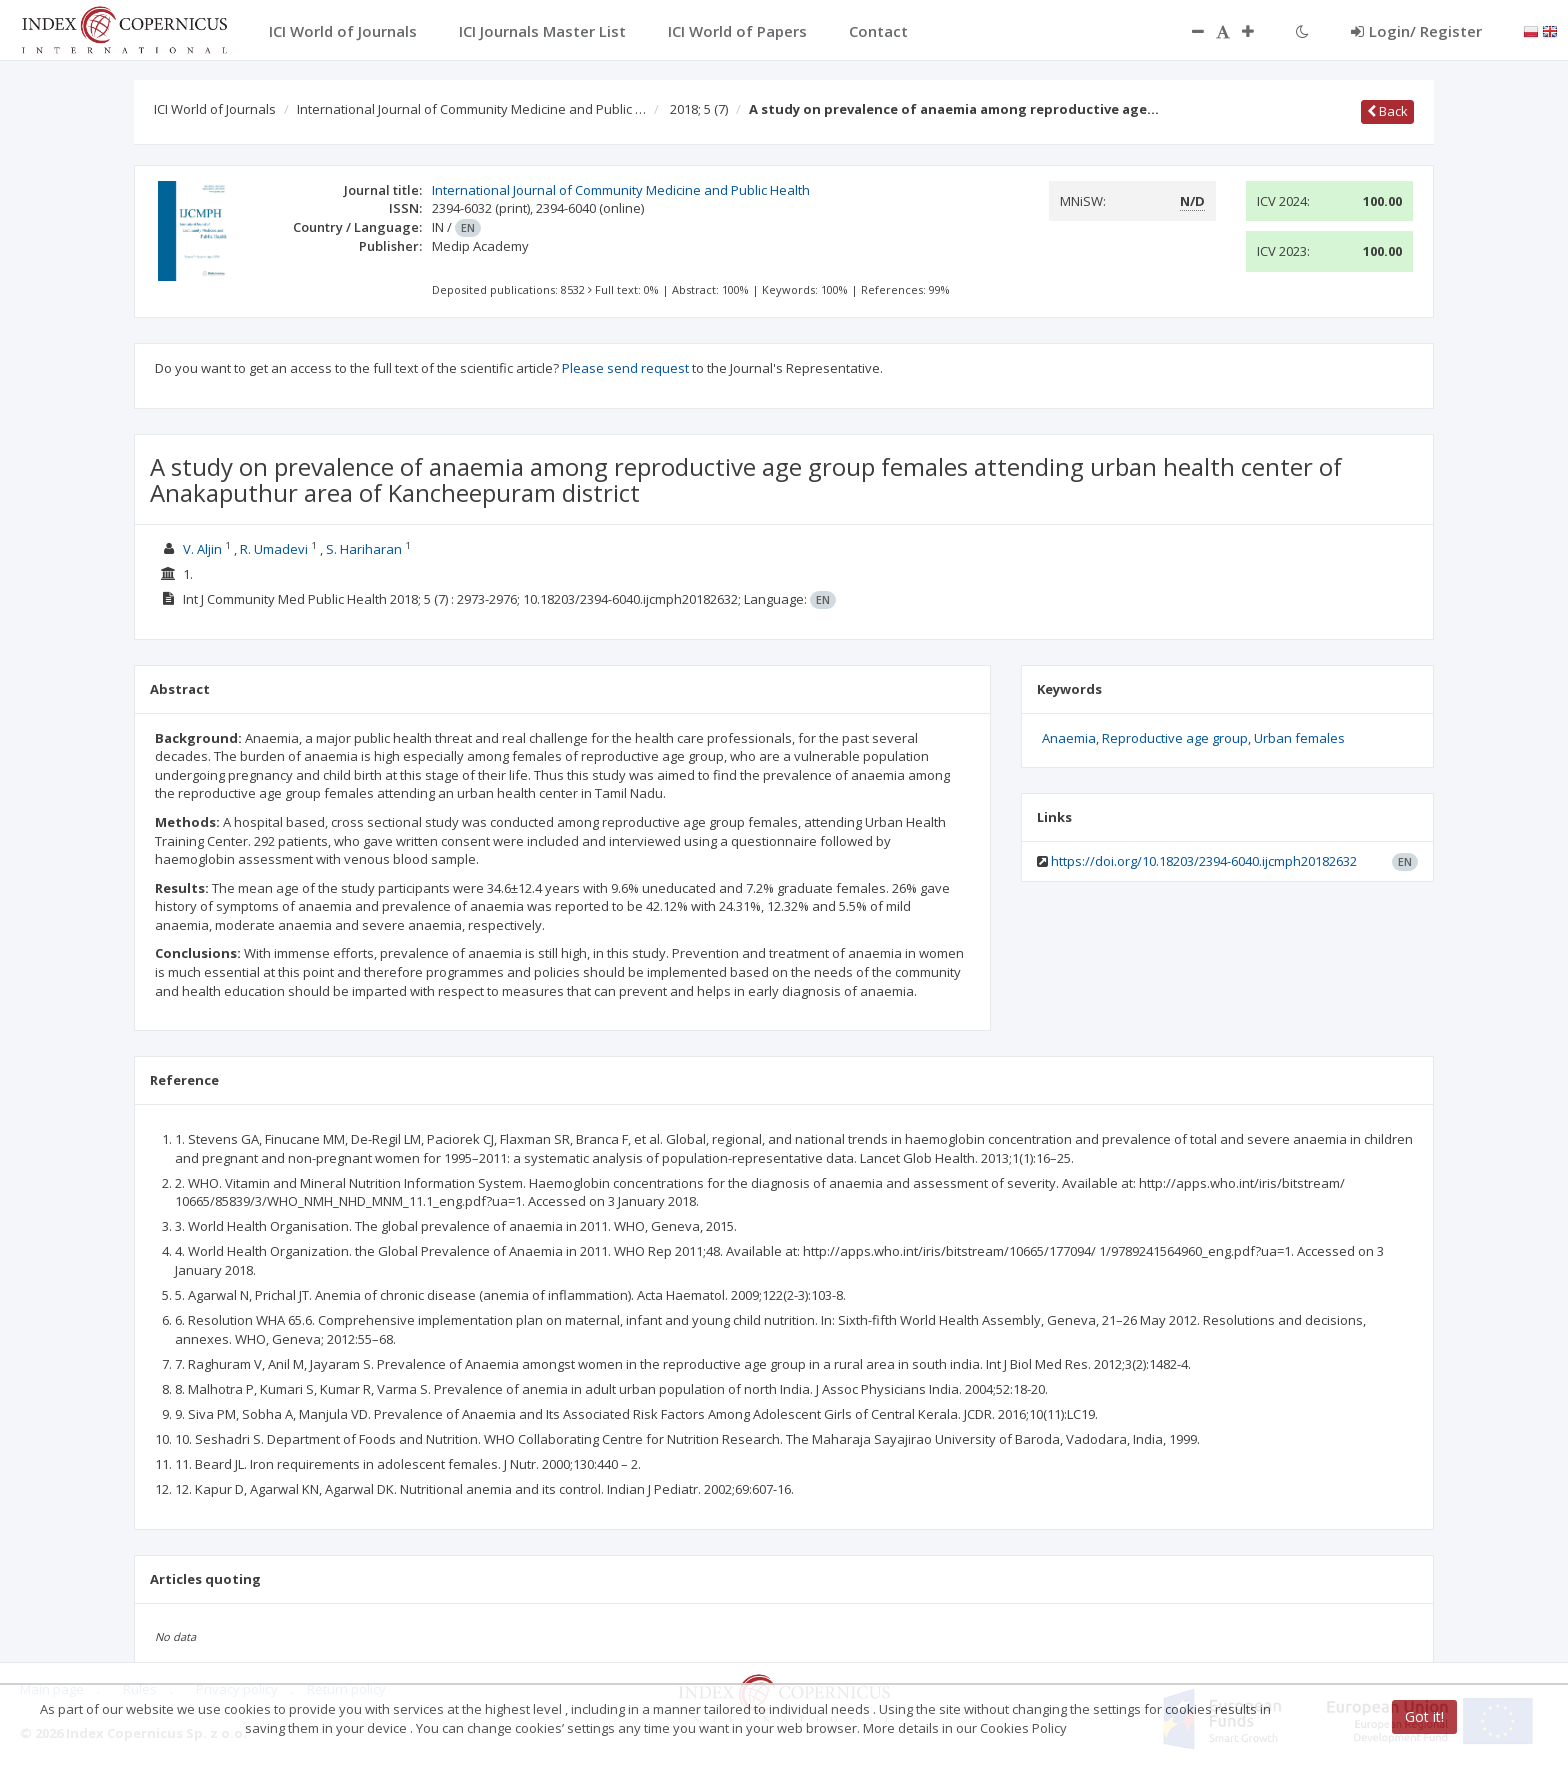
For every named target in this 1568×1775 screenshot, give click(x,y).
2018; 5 (699, 109)
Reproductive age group (1175, 738)
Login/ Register (1416, 31)
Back (1387, 111)
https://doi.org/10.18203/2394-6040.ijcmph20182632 (1204, 861)
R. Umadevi (274, 549)
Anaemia (1069, 738)
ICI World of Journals (215, 109)
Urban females (1299, 738)
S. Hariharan (364, 549)
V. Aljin (202, 549)
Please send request (625, 368)
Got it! (1424, 1716)
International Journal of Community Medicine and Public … (471, 109)
